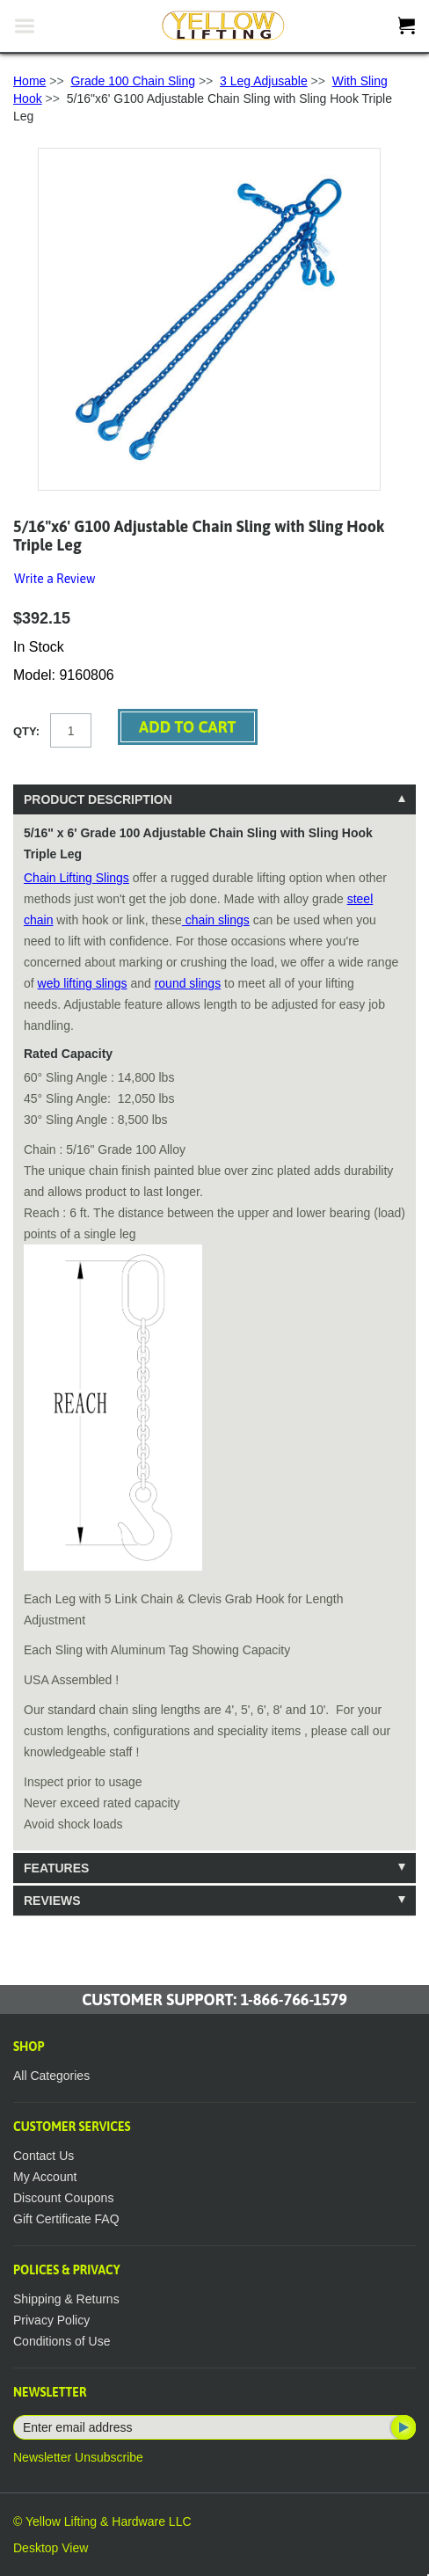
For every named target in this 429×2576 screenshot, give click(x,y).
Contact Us (43, 2155)
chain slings (216, 920)
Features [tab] (56, 1868)
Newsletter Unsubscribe (78, 2457)
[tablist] (214, 1350)
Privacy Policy (51, 2320)
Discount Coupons (63, 2198)
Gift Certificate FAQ (66, 2219)
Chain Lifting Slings (76, 878)
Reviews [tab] (52, 1901)
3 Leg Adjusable (264, 81)
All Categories (51, 2075)
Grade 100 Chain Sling (132, 81)
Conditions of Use (62, 2341)
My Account (44, 2177)
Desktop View (50, 2548)
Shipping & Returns (66, 2299)
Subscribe (402, 2427)
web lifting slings (82, 983)
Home (29, 81)
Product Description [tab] (98, 799)
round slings (188, 983)
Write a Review (54, 579)
